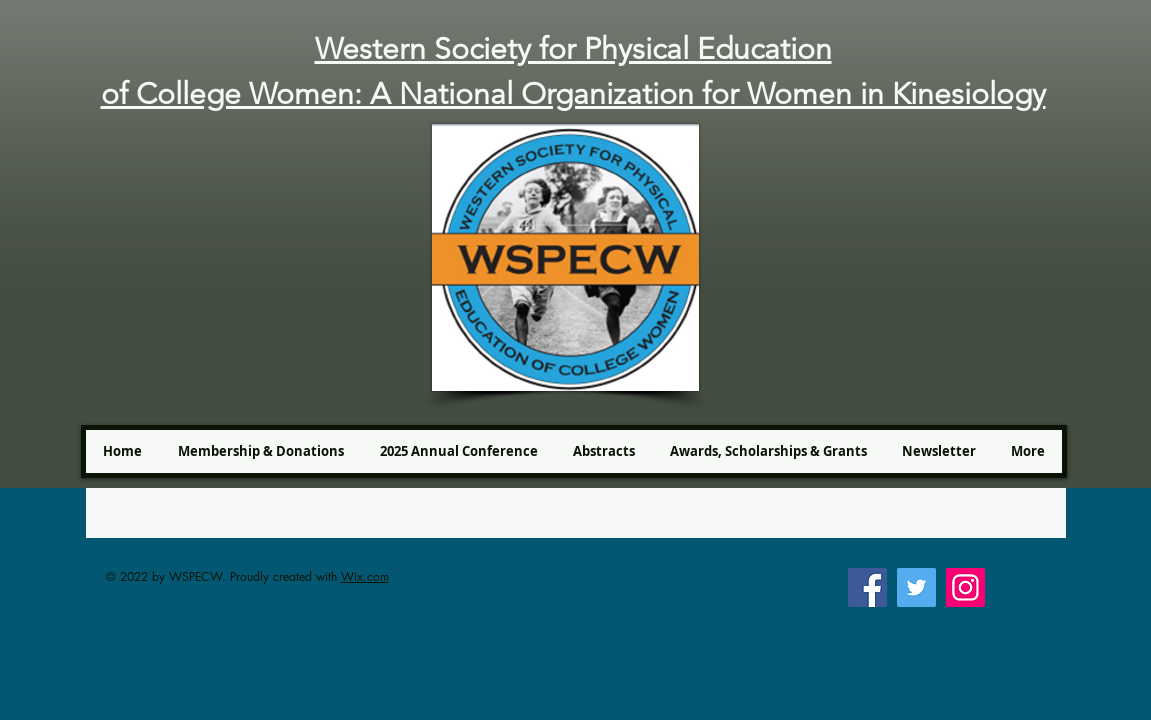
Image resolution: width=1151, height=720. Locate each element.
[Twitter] (916, 587)
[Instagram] (965, 587)
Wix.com (365, 576)
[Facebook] (867, 587)
